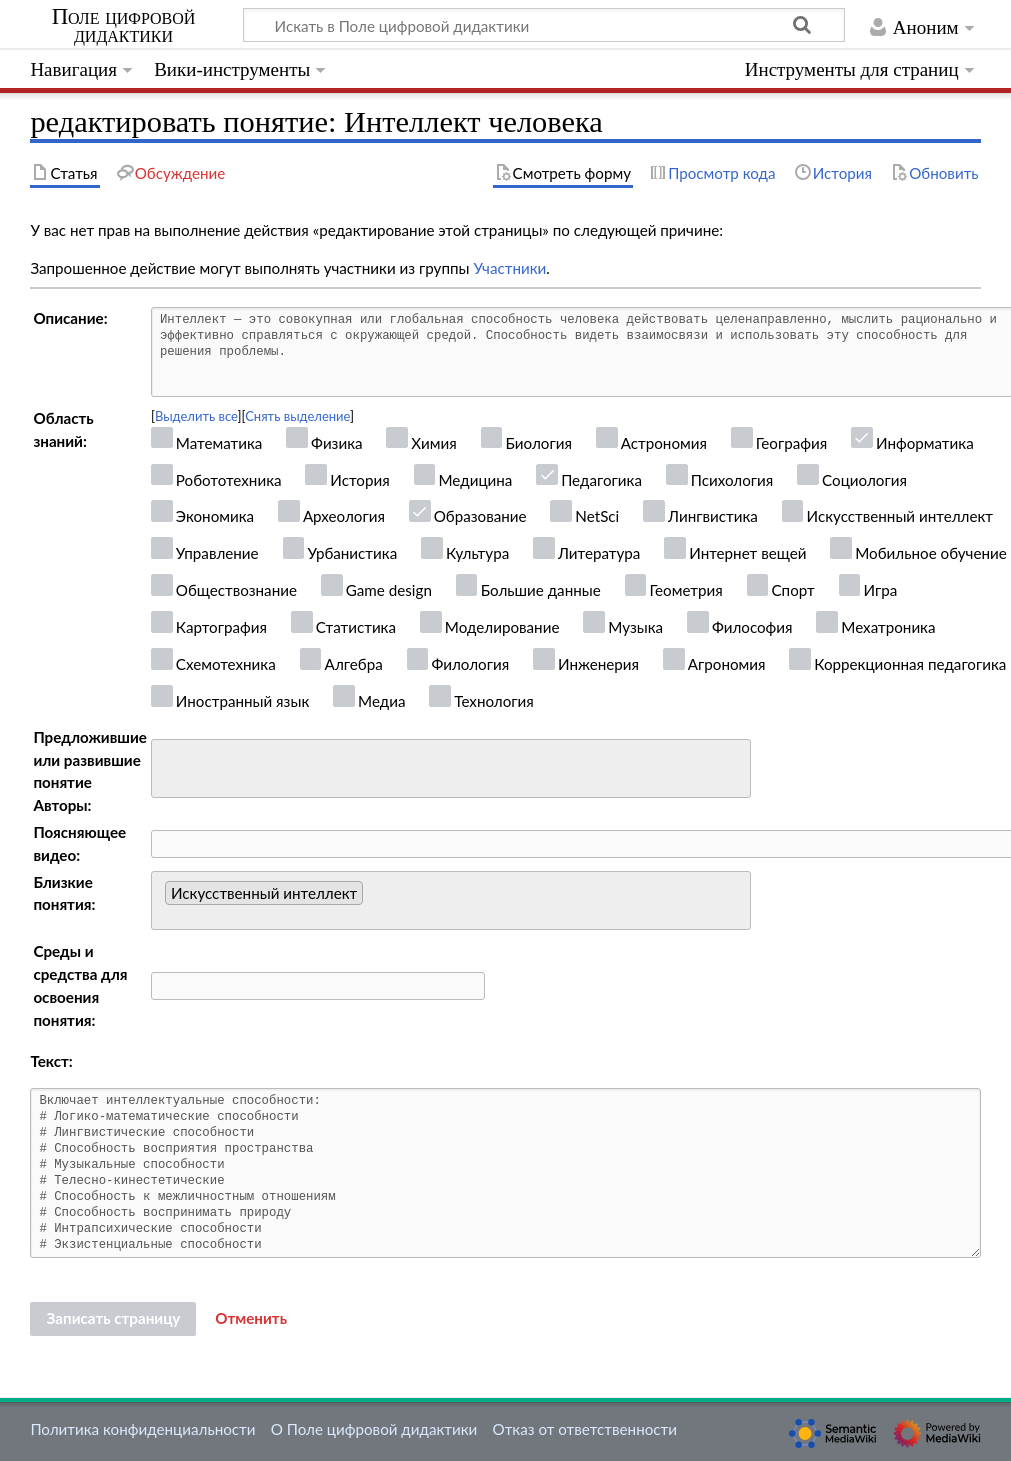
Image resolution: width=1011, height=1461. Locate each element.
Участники (509, 268)
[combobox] (451, 769)
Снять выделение (297, 416)
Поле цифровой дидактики (124, 26)
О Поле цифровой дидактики (374, 1429)
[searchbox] (170, 765)
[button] (251, 1319)
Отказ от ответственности (585, 1429)
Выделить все (196, 416)
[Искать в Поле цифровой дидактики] (544, 25)
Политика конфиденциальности (142, 1429)
